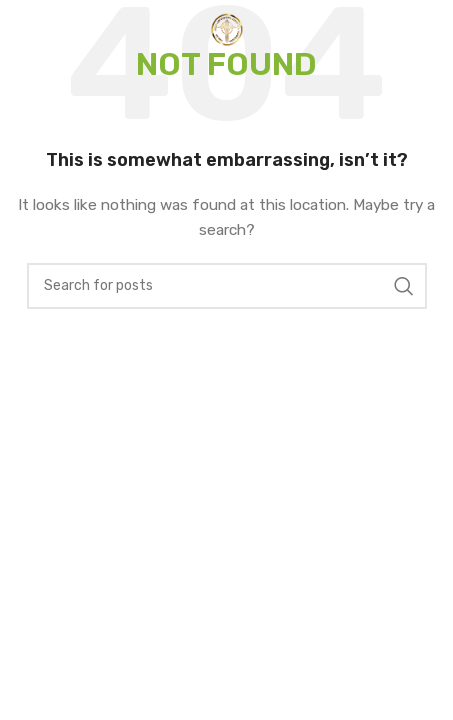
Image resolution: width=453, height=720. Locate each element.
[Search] (227, 286)
